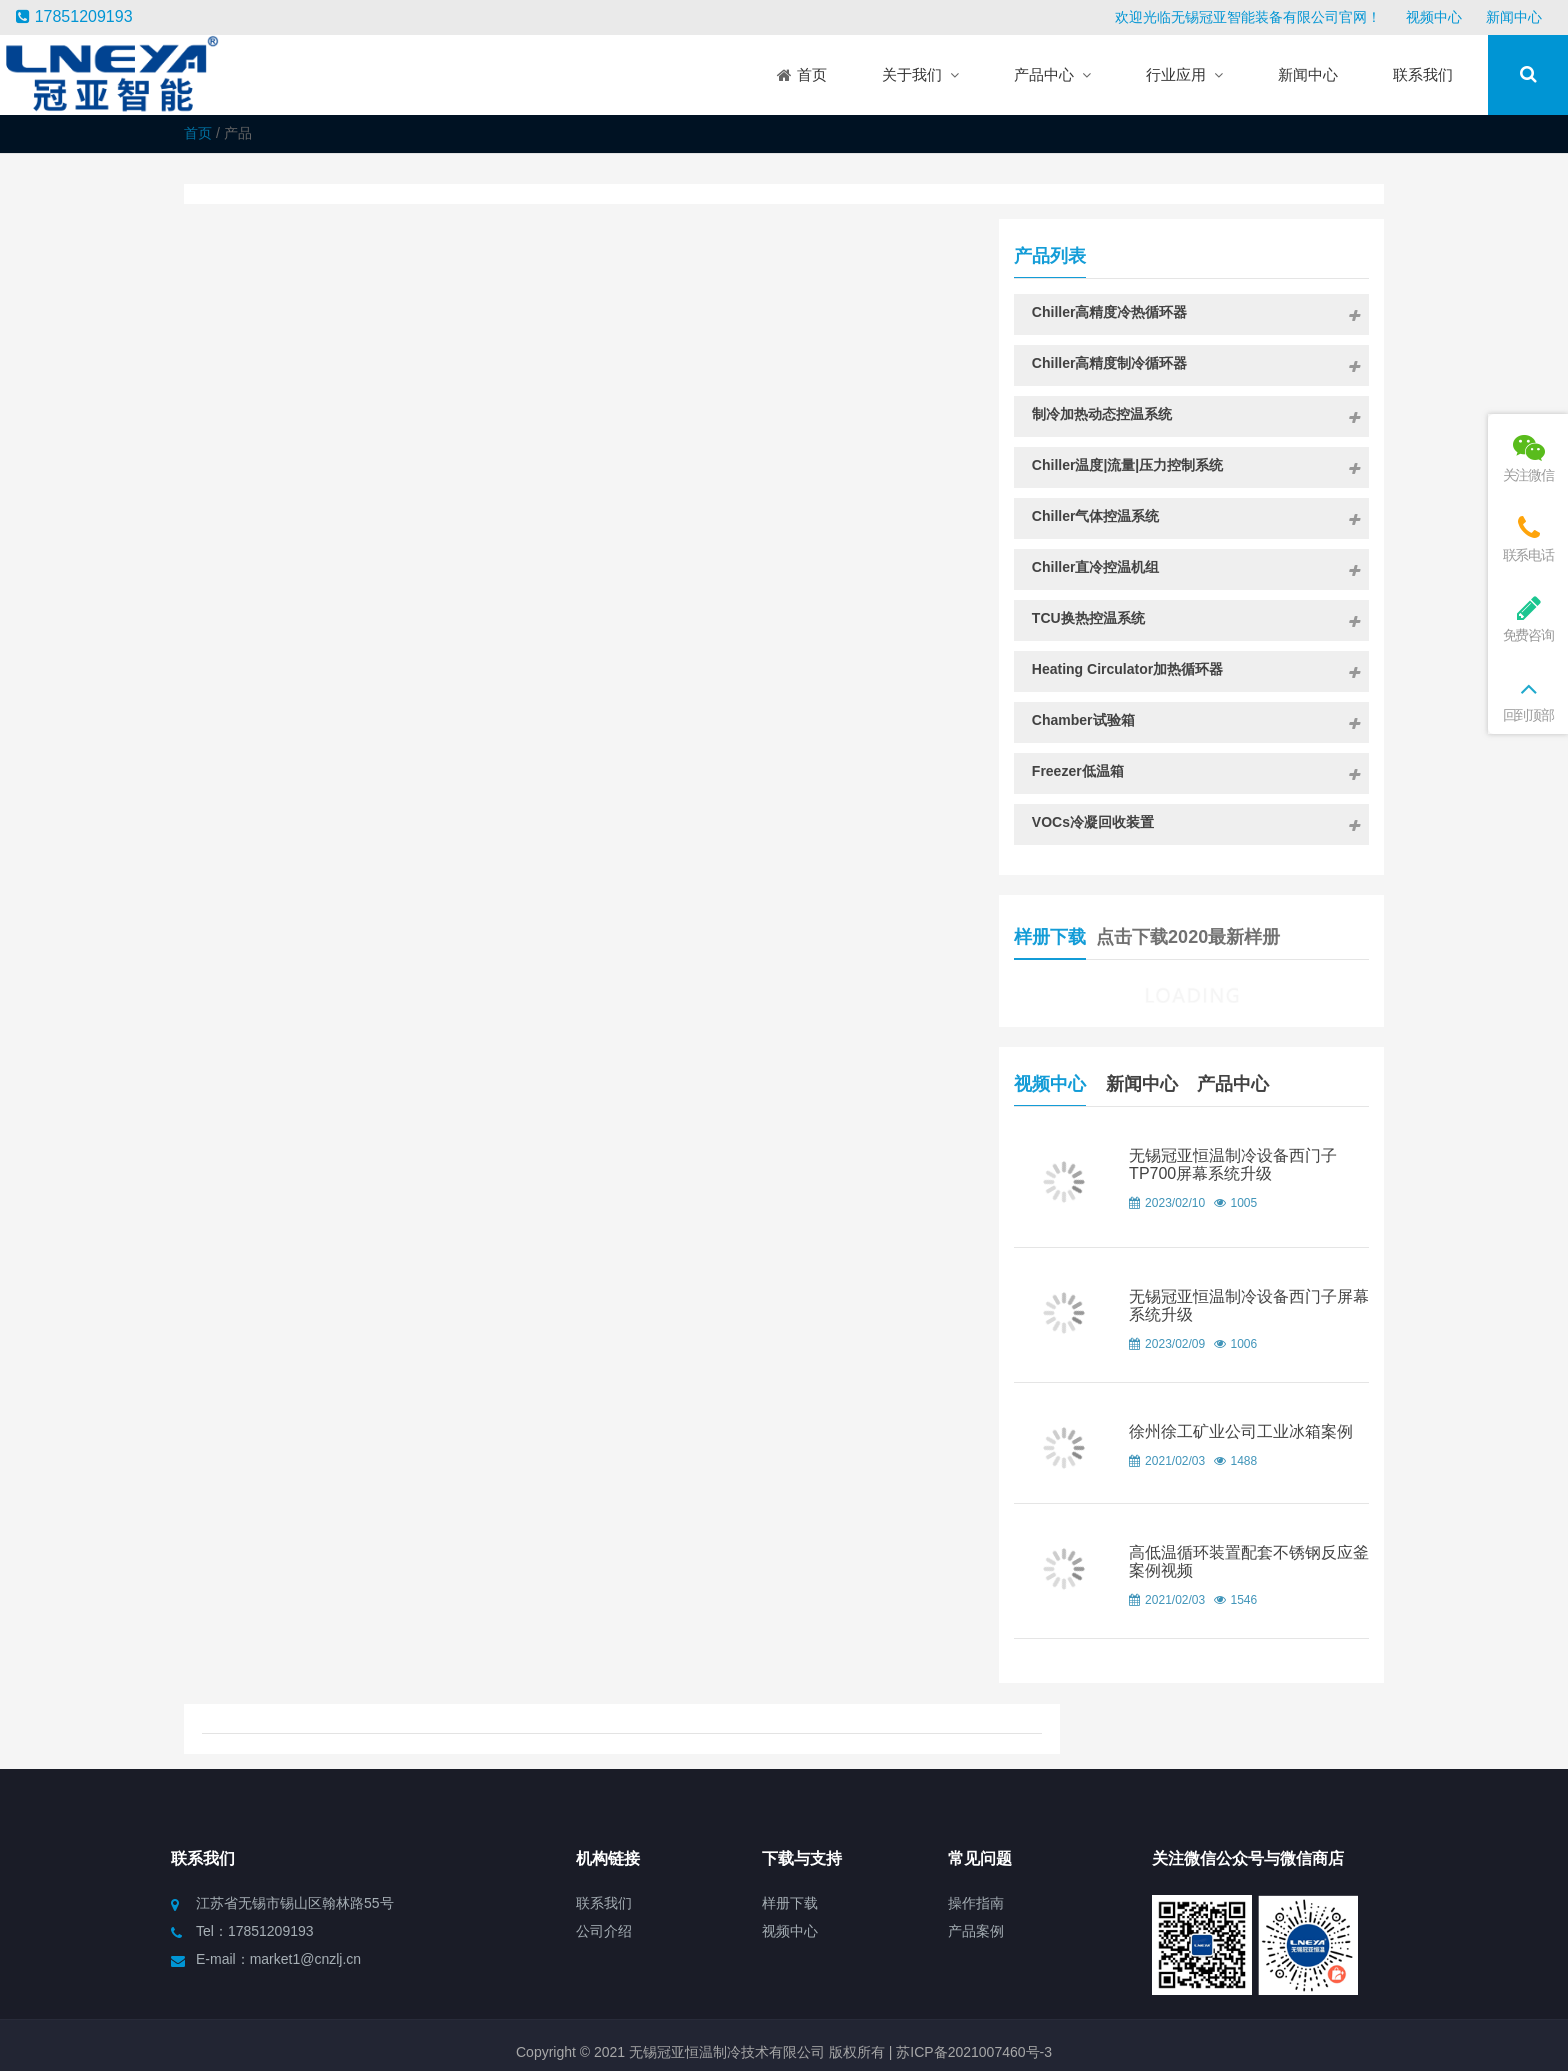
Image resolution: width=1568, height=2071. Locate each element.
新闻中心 (1514, 17)
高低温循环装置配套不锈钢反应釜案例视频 (1291, 1579)
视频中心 (1434, 17)
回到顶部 (1528, 698)
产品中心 (1315, 1073)
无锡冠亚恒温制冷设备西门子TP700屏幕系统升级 (1291, 1165)
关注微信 (1528, 458)
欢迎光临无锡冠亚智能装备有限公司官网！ (1248, 17)
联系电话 (1528, 538)
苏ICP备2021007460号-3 (972, 2027)
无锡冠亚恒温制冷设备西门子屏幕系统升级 (1291, 1309)
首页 (198, 133)
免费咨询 (1528, 618)
